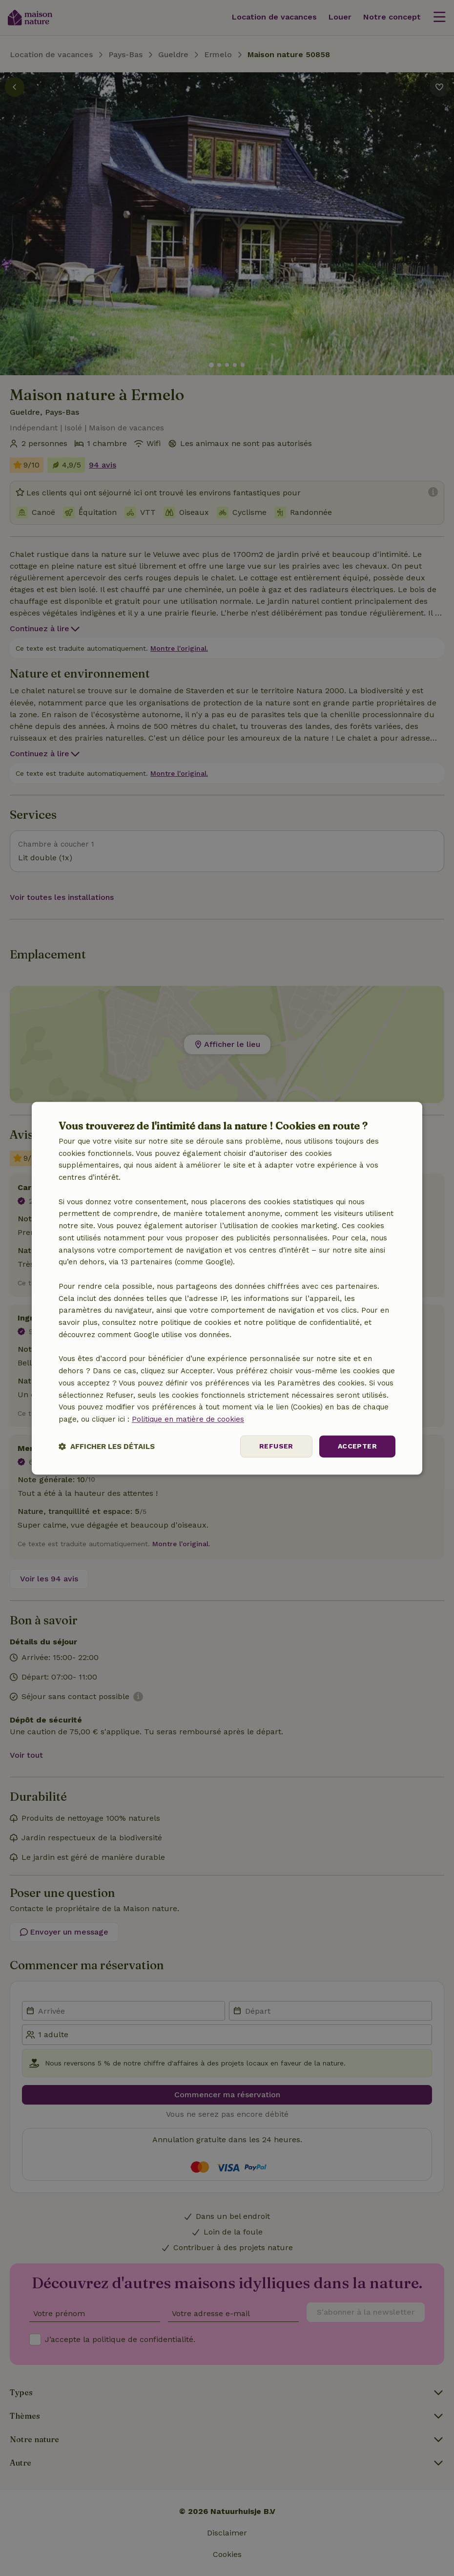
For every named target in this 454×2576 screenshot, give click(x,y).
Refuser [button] (276, 1446)
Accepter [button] (357, 1446)
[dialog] (227, 1288)
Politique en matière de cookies (188, 1419)
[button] (107, 1446)
